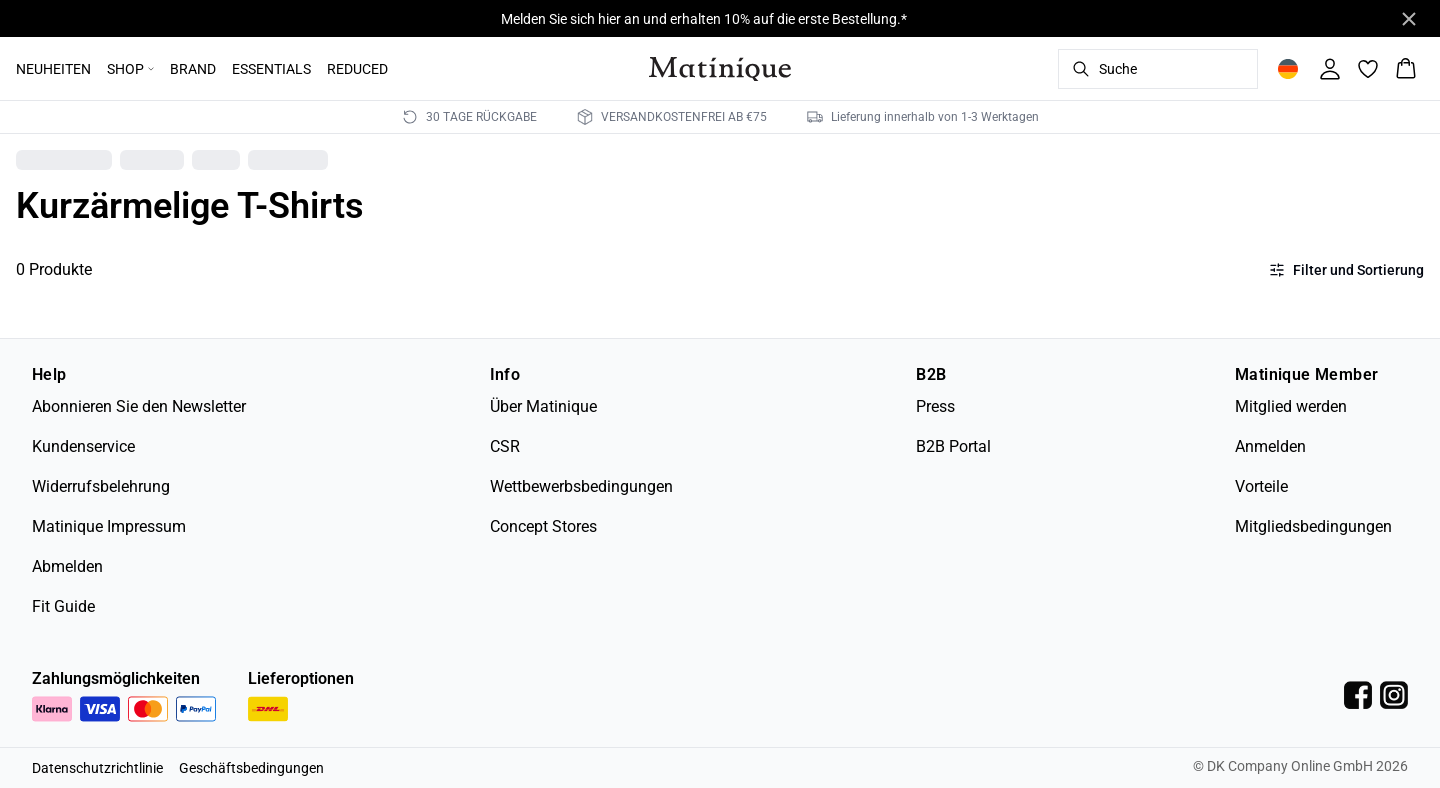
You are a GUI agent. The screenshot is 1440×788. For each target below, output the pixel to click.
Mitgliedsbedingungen (1313, 526)
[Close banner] (1409, 19)
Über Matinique (543, 406)
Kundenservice (83, 446)
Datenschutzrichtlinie (97, 768)
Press (935, 406)
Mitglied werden (1291, 406)
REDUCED (357, 69)
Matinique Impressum (109, 526)
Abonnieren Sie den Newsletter (139, 406)
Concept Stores (543, 526)
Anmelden (1270, 446)
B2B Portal (953, 446)
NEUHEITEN (53, 69)
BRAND (193, 69)
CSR (505, 446)
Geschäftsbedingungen (251, 768)
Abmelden (67, 566)
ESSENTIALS (271, 69)
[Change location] (1288, 69)
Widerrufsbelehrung (101, 486)
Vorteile (1261, 486)
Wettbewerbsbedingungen (581, 486)
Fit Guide (63, 606)
